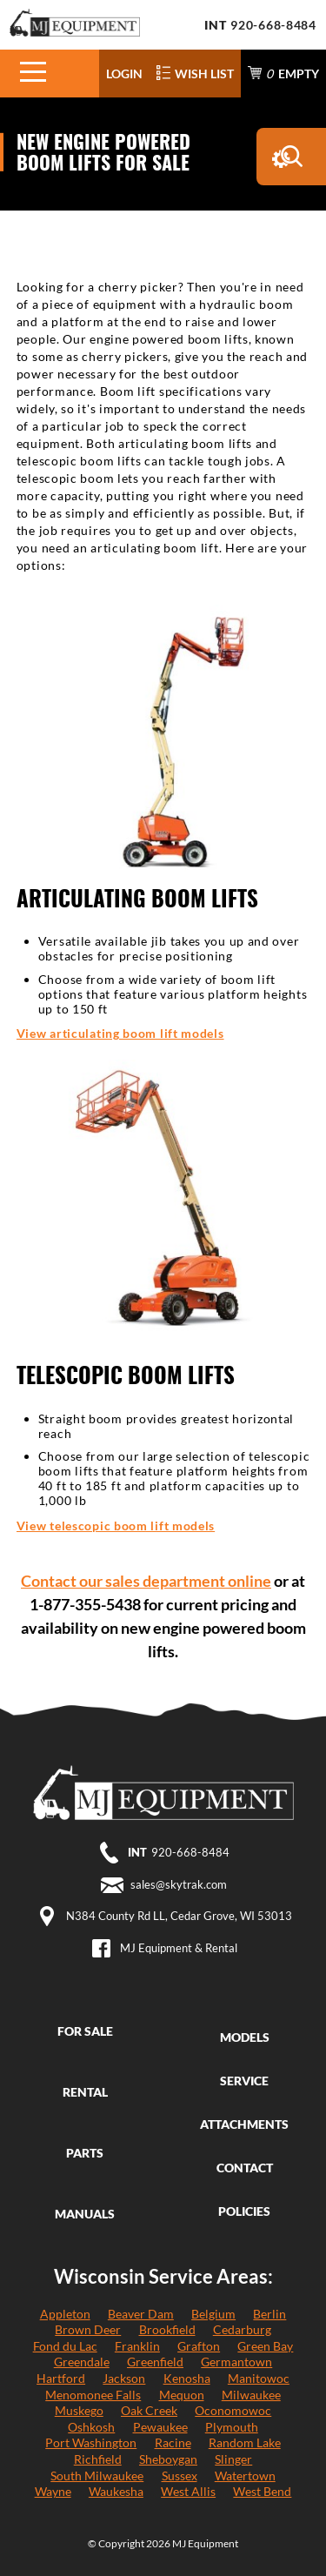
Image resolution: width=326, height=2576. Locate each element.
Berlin (269, 2313)
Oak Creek (149, 2410)
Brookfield (167, 2329)
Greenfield (155, 2361)
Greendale (82, 2361)
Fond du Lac (65, 2345)
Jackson (124, 2378)
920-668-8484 (273, 25)
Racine (173, 2442)
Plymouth (231, 2426)
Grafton (198, 2345)
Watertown (245, 2475)
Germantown (236, 2361)
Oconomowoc (233, 2410)
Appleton (65, 2313)
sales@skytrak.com (178, 1884)
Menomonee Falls (93, 2394)
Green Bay (265, 2345)
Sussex (179, 2475)
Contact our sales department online (146, 1580)
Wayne (53, 2491)
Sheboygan (168, 2459)
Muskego (79, 2410)
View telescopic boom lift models (116, 1525)
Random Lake (245, 2442)
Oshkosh (91, 2426)
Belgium (213, 2313)
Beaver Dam (141, 2313)
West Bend (262, 2491)
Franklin (137, 2345)
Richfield (98, 2459)
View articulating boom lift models (120, 1033)
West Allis (188, 2491)
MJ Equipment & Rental (178, 1948)
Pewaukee (160, 2426)
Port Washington (90, 2442)
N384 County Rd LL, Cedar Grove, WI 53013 (179, 1916)
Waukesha (116, 2491)
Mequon (181, 2394)
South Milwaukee (96, 2475)
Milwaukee (251, 2394)
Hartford (61, 2378)
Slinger (233, 2459)
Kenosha (186, 2378)
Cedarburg (242, 2329)
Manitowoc (258, 2378)
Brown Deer (88, 2329)
